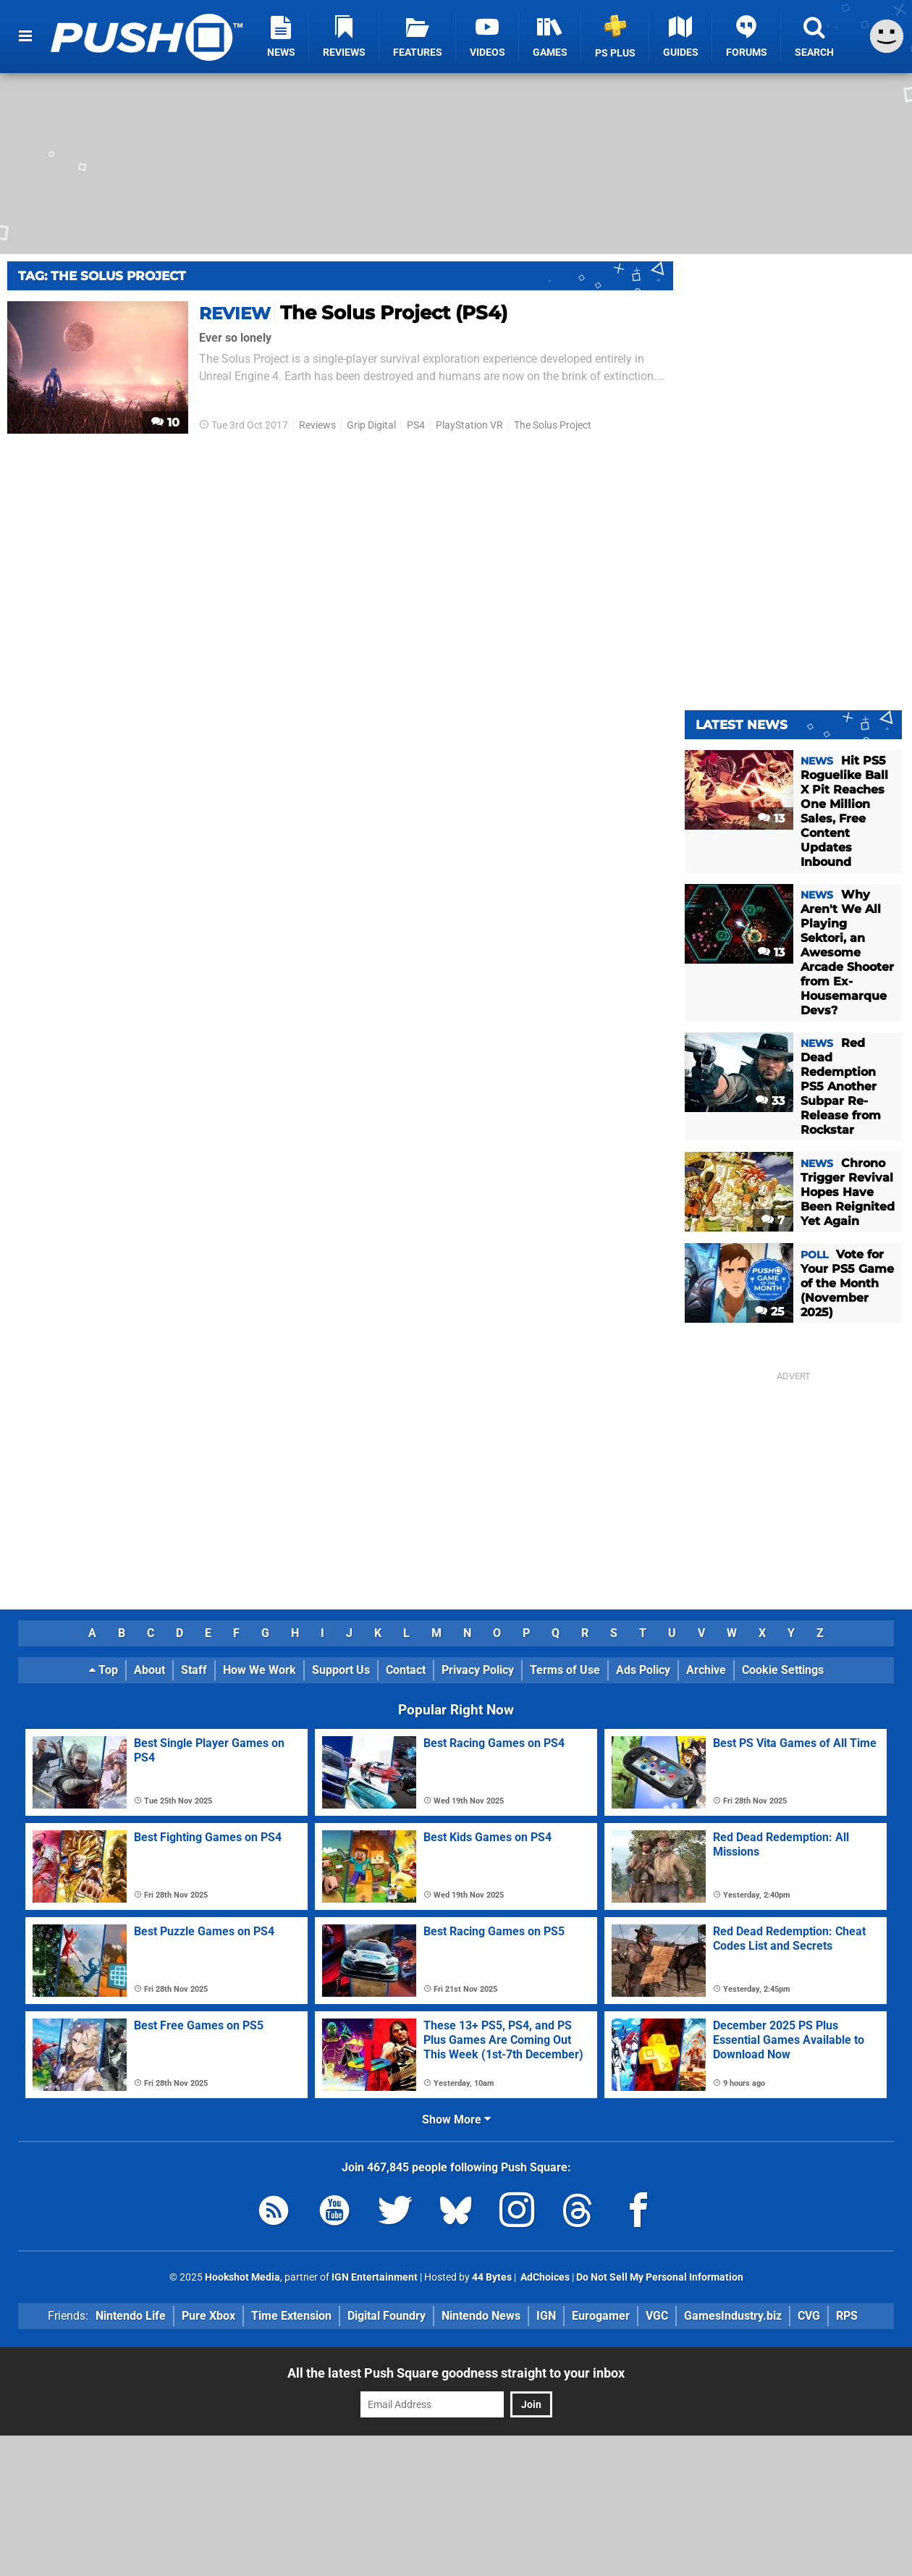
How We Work (259, 1670)
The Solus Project (552, 425)
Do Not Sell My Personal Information (659, 2277)
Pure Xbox (208, 2316)
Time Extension (291, 2316)
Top (103, 1670)
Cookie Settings (783, 1670)
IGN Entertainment (375, 2277)
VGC (657, 2316)
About (149, 1670)
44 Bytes (492, 2277)
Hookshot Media (242, 2277)
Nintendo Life (131, 2316)
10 (165, 422)
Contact (406, 1670)
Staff (194, 1670)
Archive (706, 1670)
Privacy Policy (478, 1670)
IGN (546, 2316)
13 (771, 818)
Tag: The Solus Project (102, 276)
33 (770, 1101)
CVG (809, 2316)
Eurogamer (601, 2316)
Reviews (317, 425)
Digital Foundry (386, 2316)
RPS (847, 2316)
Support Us (341, 1670)
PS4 (416, 425)
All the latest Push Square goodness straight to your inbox (456, 2373)
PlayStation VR (469, 425)
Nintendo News (481, 2316)
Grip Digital (371, 425)
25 (770, 1311)
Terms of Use (565, 1670)
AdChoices (544, 2277)
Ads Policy (643, 1670)
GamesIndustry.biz (733, 2316)
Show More (456, 2119)
